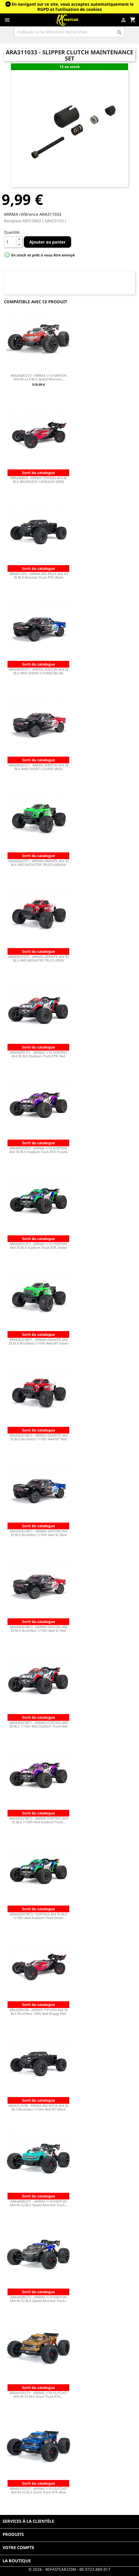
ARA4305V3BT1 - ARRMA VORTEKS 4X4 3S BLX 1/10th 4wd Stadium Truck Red (38, 1724)
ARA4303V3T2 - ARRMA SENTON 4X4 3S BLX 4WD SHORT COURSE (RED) (38, 767)
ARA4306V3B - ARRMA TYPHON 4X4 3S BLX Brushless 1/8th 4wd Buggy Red (38, 2011)
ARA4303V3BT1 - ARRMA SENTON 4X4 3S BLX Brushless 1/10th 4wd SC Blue (38, 1533)
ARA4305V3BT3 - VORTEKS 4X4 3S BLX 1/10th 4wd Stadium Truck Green (38, 1916)
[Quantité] (10, 242)
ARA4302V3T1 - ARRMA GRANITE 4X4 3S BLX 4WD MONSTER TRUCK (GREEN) (38, 862)
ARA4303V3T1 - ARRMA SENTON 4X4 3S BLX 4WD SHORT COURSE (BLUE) (38, 671)
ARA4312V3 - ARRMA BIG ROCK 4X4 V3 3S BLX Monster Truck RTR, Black (38, 575)
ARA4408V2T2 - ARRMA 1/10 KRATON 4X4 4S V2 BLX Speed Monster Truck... (38, 2298)
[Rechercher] (69, 31)
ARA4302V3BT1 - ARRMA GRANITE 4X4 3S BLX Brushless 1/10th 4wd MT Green (38, 1341)
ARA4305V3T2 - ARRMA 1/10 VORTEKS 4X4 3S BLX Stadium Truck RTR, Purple (38, 1150)
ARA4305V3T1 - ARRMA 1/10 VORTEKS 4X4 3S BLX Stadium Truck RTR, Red (38, 1054)
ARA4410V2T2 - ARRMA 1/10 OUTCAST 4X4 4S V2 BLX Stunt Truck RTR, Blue (38, 2490)
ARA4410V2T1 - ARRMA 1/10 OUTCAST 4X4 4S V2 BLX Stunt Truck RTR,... (38, 2394)
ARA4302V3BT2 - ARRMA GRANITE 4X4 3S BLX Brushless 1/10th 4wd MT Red (38, 1437)
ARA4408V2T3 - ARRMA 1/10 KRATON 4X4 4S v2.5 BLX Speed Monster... (38, 377)
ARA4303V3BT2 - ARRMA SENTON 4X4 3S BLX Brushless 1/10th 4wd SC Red (38, 1628)
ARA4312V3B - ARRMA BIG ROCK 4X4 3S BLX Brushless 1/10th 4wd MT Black (38, 2107)
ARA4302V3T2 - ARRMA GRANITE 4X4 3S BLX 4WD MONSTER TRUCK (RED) (38, 958)
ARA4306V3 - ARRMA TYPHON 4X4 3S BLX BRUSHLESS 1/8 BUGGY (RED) (38, 479)
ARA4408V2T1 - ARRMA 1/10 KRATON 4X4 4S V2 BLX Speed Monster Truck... (38, 2203)
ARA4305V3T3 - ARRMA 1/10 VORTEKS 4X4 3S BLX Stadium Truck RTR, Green (38, 1245)
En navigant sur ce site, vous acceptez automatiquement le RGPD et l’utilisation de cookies (73, 6)
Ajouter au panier (47, 242)
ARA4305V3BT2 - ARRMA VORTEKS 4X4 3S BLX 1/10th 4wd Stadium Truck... (38, 1820)
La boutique (17, 2561)
